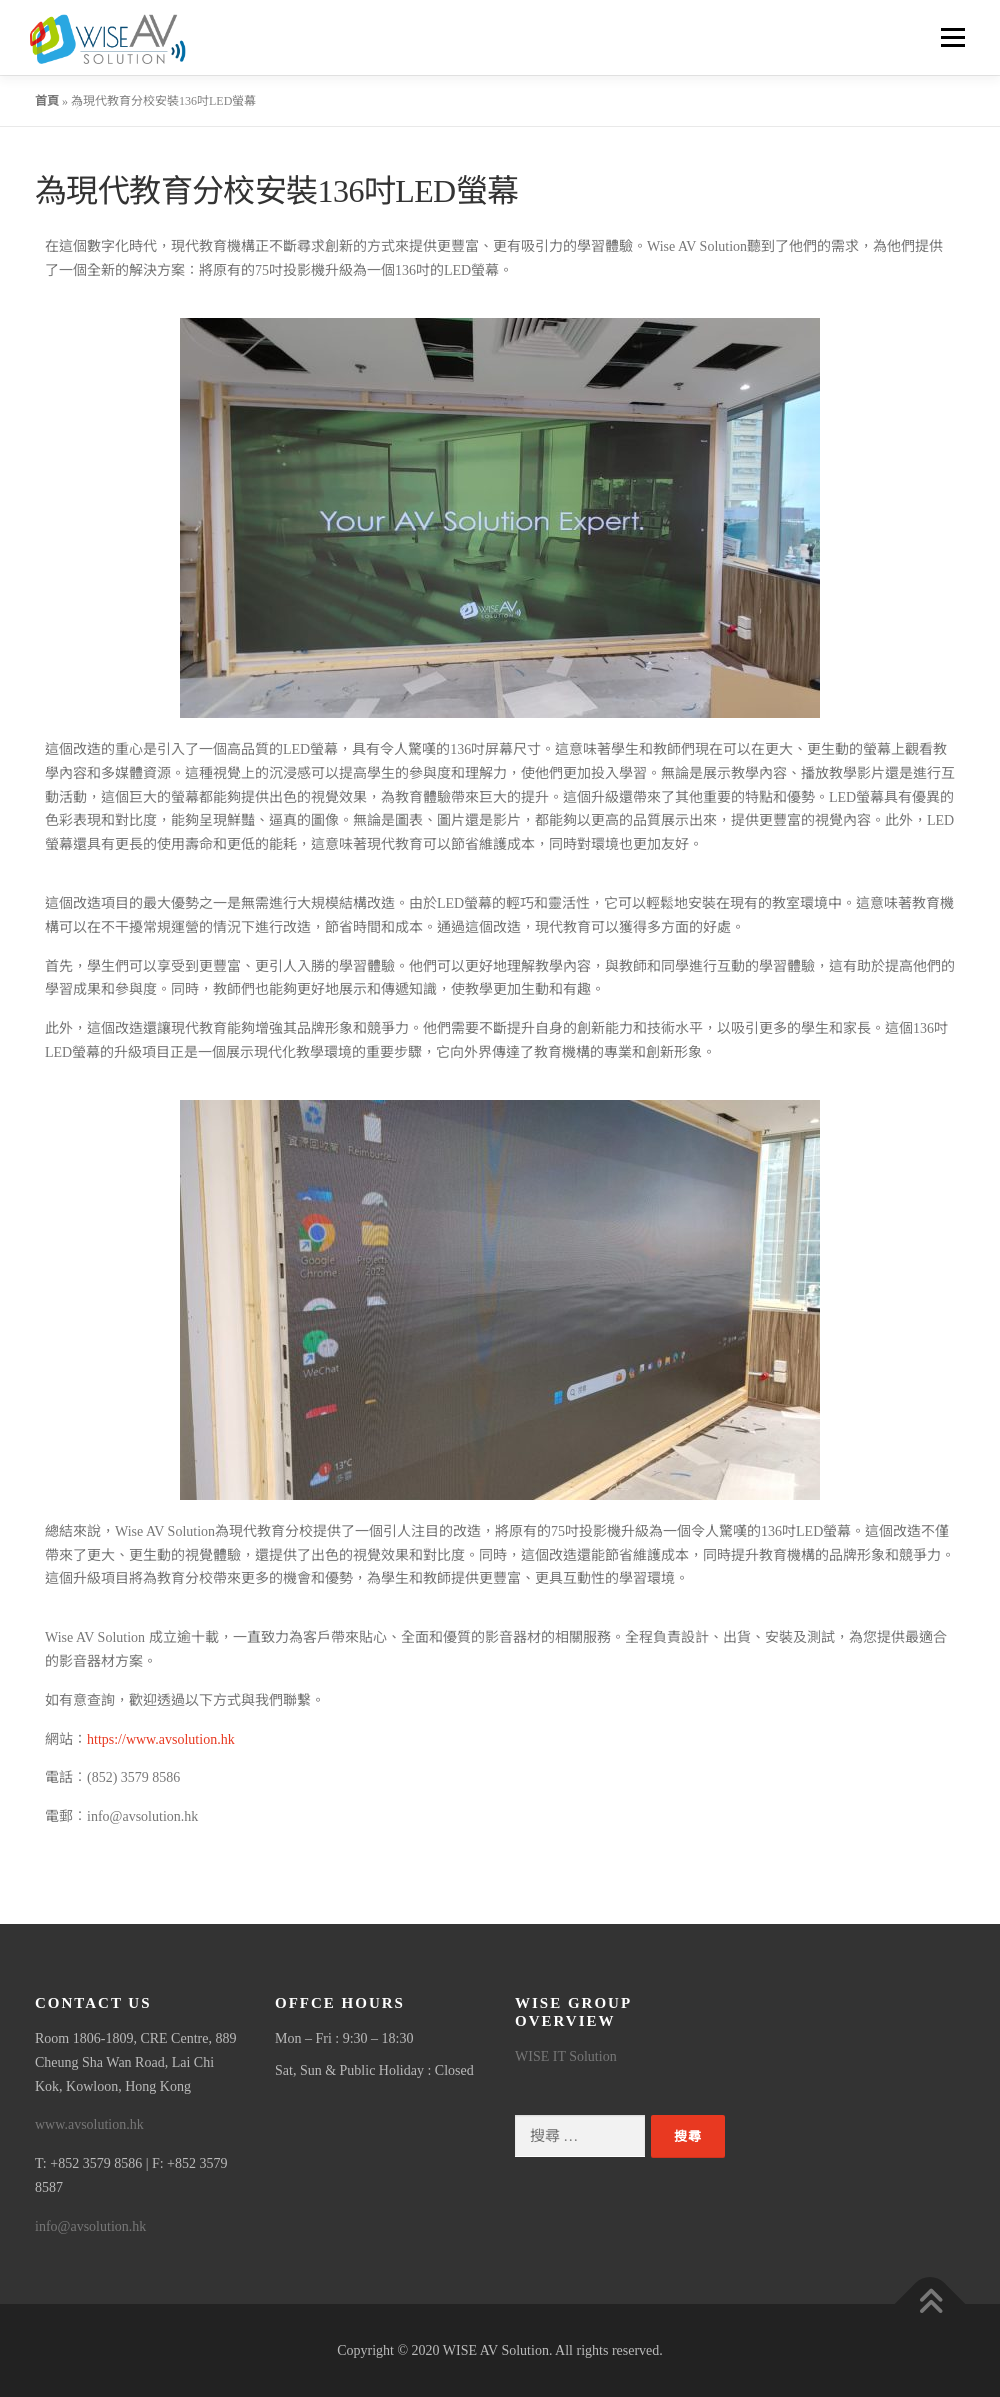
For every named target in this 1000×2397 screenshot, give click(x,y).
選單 (950, 37)
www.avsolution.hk (89, 2124)
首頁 (47, 101)
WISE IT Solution (566, 2056)
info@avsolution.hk (90, 2226)
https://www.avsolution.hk (161, 1739)
